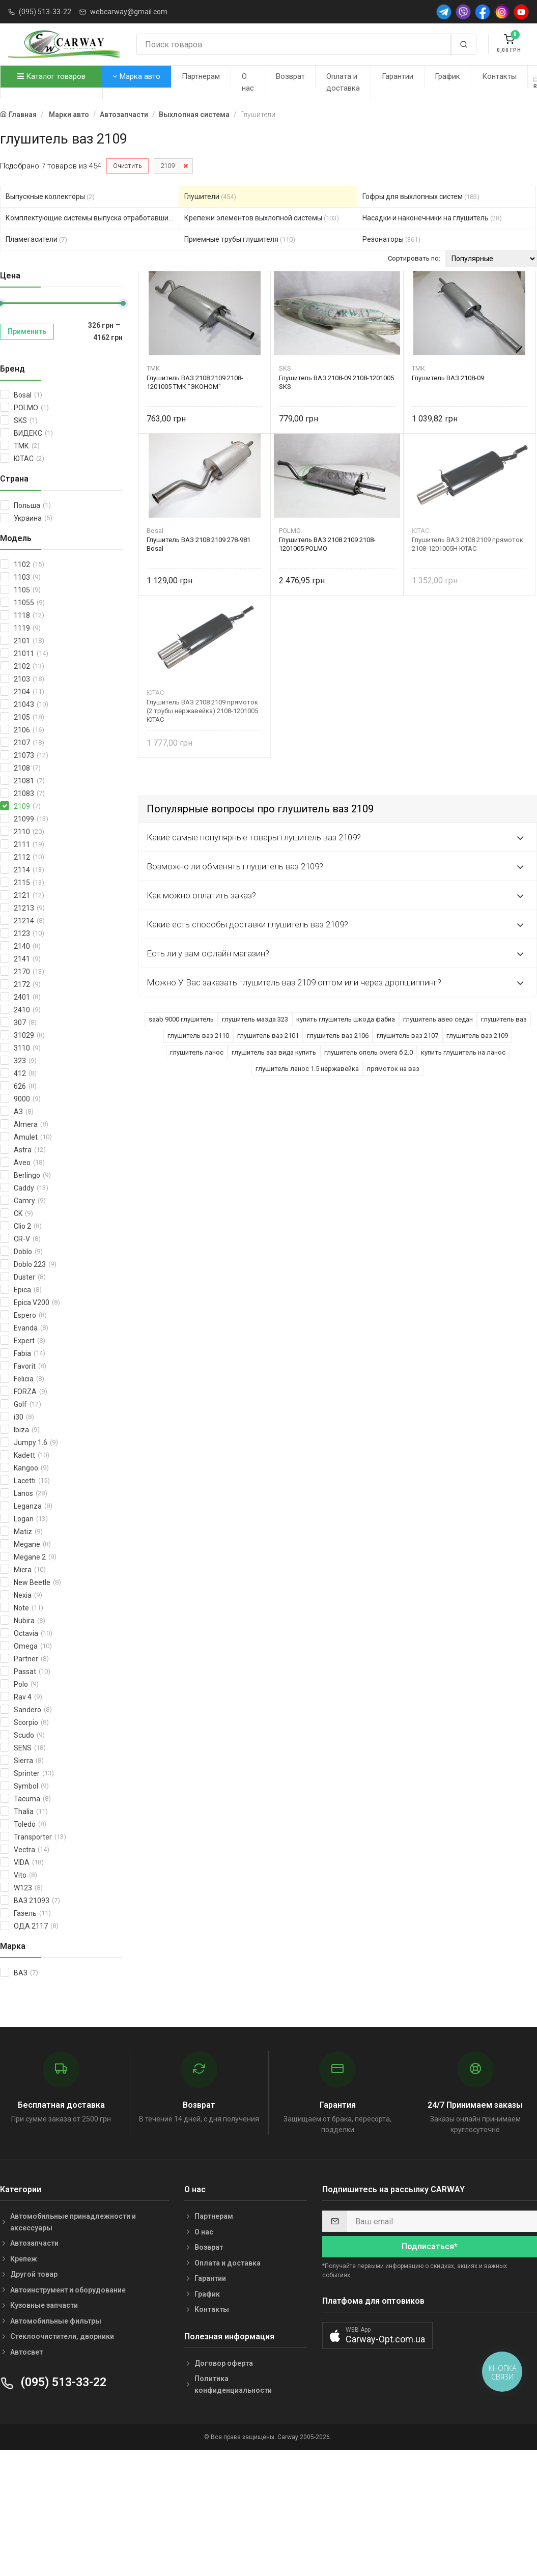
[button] (377, 2335)
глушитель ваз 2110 (198, 1035)
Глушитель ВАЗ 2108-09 (448, 378)
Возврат (290, 76)
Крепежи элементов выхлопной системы (261, 218)
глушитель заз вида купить (274, 1052)
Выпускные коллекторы (50, 196)
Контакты (499, 76)
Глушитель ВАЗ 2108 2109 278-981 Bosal (198, 544)
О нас (248, 82)
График (447, 76)
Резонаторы (391, 239)
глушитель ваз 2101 (268, 1035)
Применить (27, 331)
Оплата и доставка (343, 82)
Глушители (210, 196)
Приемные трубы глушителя (239, 239)
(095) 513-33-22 (45, 12)
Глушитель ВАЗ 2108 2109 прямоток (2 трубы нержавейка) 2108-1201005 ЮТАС (202, 710)
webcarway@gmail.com (128, 12)
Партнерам (201, 76)
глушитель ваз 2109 (477, 1035)
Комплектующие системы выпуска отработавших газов (92, 218)
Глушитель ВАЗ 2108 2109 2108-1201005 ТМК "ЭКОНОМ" (195, 382)
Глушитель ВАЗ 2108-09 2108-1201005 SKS (336, 382)
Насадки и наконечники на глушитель (432, 218)
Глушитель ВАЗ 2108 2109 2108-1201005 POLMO (327, 544)
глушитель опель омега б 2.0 (368, 1052)
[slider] (123, 303)
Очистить (127, 165)
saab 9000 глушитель (181, 1019)
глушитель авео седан (438, 1019)
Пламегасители (36, 239)
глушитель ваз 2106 (338, 1035)
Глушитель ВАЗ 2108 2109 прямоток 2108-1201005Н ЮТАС (467, 544)
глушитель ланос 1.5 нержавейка (307, 1068)
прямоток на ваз (393, 1068)
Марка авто (136, 76)
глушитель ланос (196, 1052)
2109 (167, 165)
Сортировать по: (414, 258)
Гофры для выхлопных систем (420, 196)
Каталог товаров (51, 76)
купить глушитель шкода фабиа (345, 1019)
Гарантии (397, 76)
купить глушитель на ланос (463, 1052)
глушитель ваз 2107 (407, 1035)
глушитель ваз (504, 1019)
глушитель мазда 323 (255, 1019)
